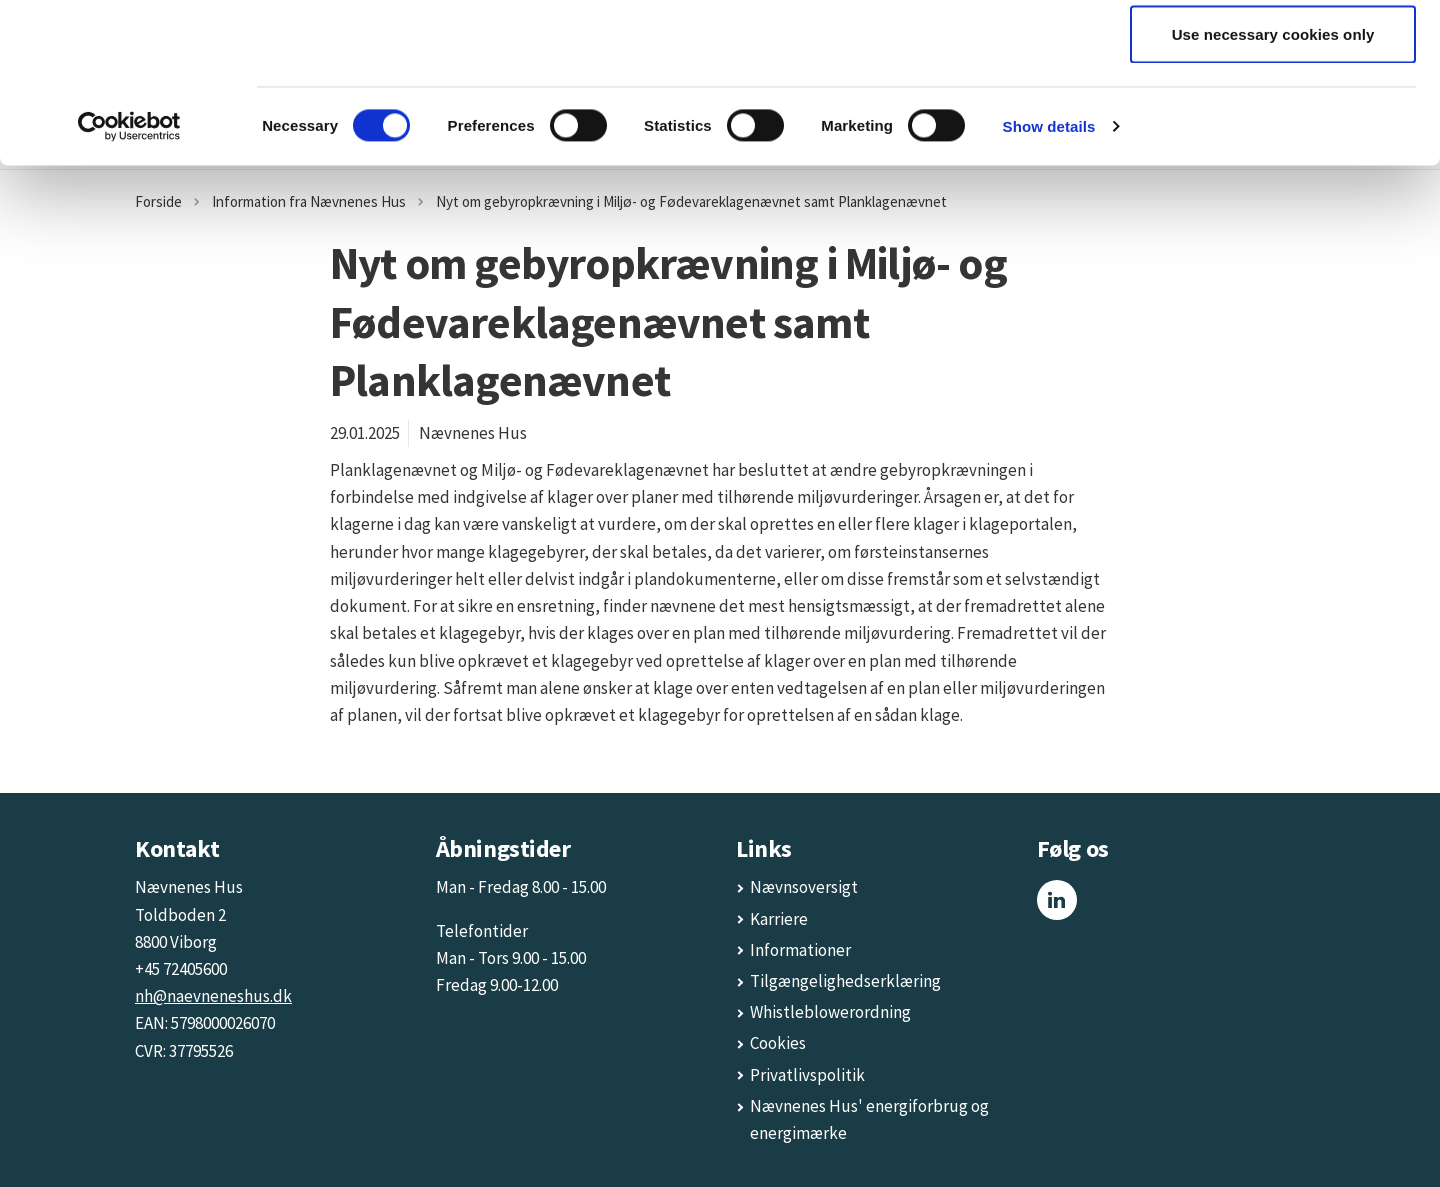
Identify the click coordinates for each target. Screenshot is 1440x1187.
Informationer (800, 950)
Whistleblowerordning (830, 1012)
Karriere (779, 919)
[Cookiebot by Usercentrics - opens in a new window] (129, 276)
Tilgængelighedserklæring (845, 981)
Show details (1049, 275)
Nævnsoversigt (804, 887)
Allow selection (1273, 118)
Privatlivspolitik (807, 1075)
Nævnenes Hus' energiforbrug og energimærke (869, 1119)
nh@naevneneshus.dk (213, 996)
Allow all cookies (1273, 52)
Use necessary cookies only (1273, 183)
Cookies (778, 1043)
